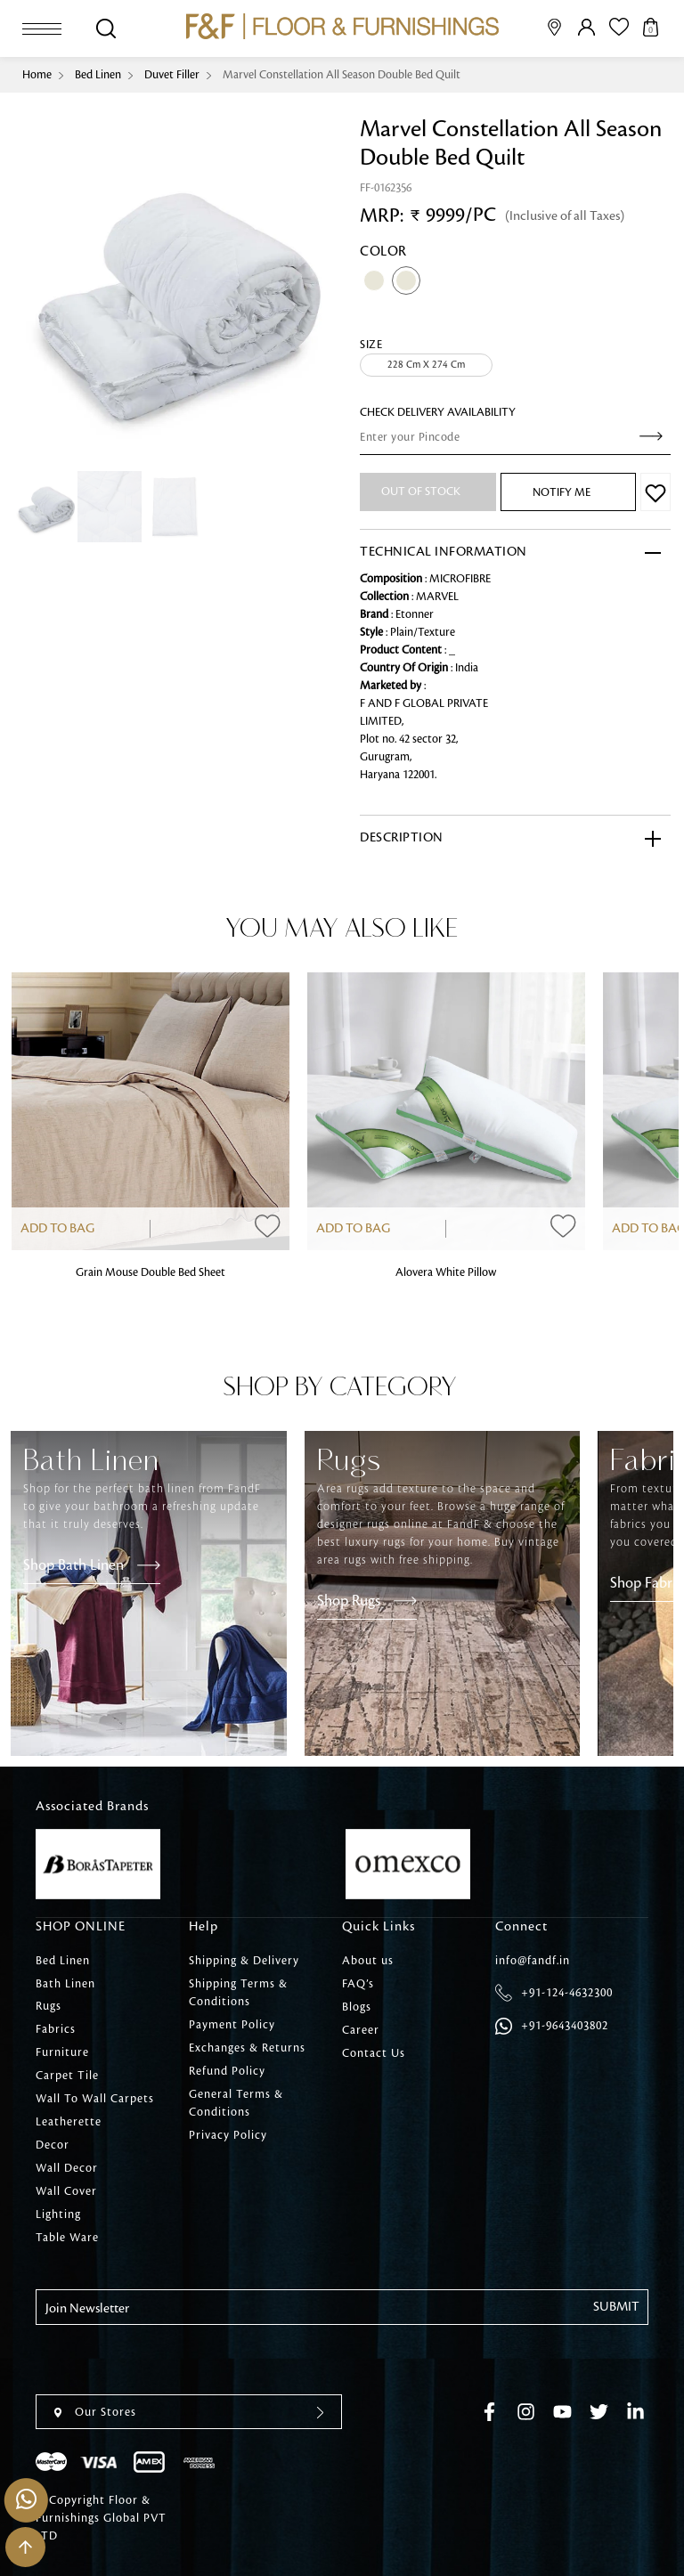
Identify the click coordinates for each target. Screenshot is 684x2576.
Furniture (62, 2053)
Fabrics (56, 2030)
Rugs (48, 2007)
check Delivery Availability (438, 412)
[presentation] (171, 2360)
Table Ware (67, 2238)
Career (360, 2030)
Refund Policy (227, 2071)
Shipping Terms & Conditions (238, 1993)
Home (37, 75)
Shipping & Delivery (244, 1960)
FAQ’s (358, 1984)
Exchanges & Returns (247, 2048)
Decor (52, 2146)
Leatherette (69, 2123)
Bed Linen (98, 75)
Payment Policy (232, 2025)
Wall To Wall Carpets (95, 2099)
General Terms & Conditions (236, 2103)
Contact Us (373, 2053)
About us (368, 1960)
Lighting (58, 2215)
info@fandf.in (532, 1960)
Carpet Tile (67, 2076)
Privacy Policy (228, 2135)
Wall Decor (67, 2169)
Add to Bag (57, 1229)
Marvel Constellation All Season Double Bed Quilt (341, 75)
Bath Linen (65, 1984)
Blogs (356, 2007)
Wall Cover (66, 2192)
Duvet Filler (172, 75)
